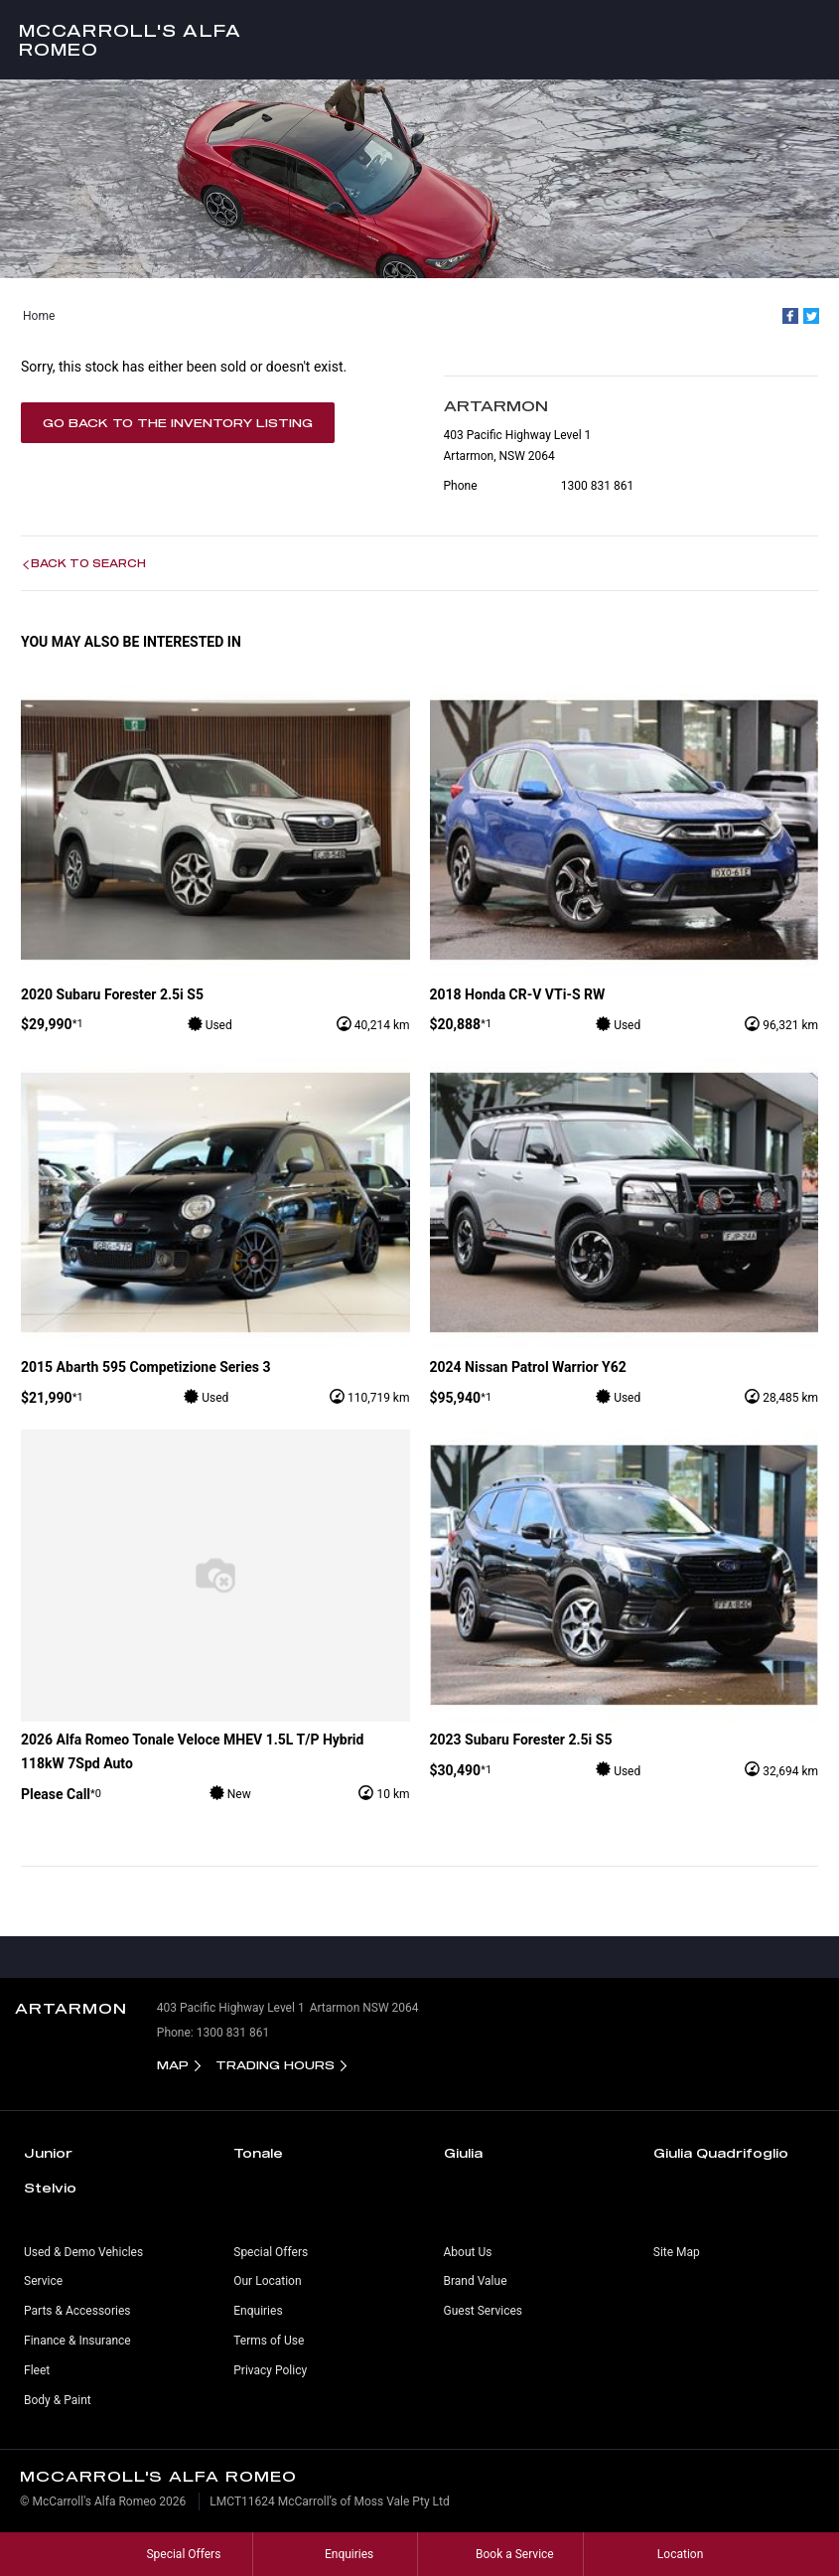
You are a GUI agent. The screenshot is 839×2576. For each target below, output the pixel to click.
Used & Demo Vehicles (83, 2252)
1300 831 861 (597, 486)
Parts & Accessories (77, 2311)
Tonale (258, 2153)
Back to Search (88, 563)
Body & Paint (57, 2400)
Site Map (676, 2252)
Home (39, 316)
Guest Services (483, 2311)
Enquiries (257, 2311)
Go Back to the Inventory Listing (178, 422)
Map (173, 2064)
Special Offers (270, 2252)
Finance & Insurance (77, 2341)
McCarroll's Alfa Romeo (130, 40)
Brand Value (475, 2281)
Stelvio (50, 2188)
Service (43, 2281)
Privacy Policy (270, 2370)
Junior (48, 2153)
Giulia (463, 2153)
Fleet (37, 2370)
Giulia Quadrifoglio (720, 2153)
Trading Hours (275, 2064)
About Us (468, 2252)
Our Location (267, 2281)
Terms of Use (268, 2341)
